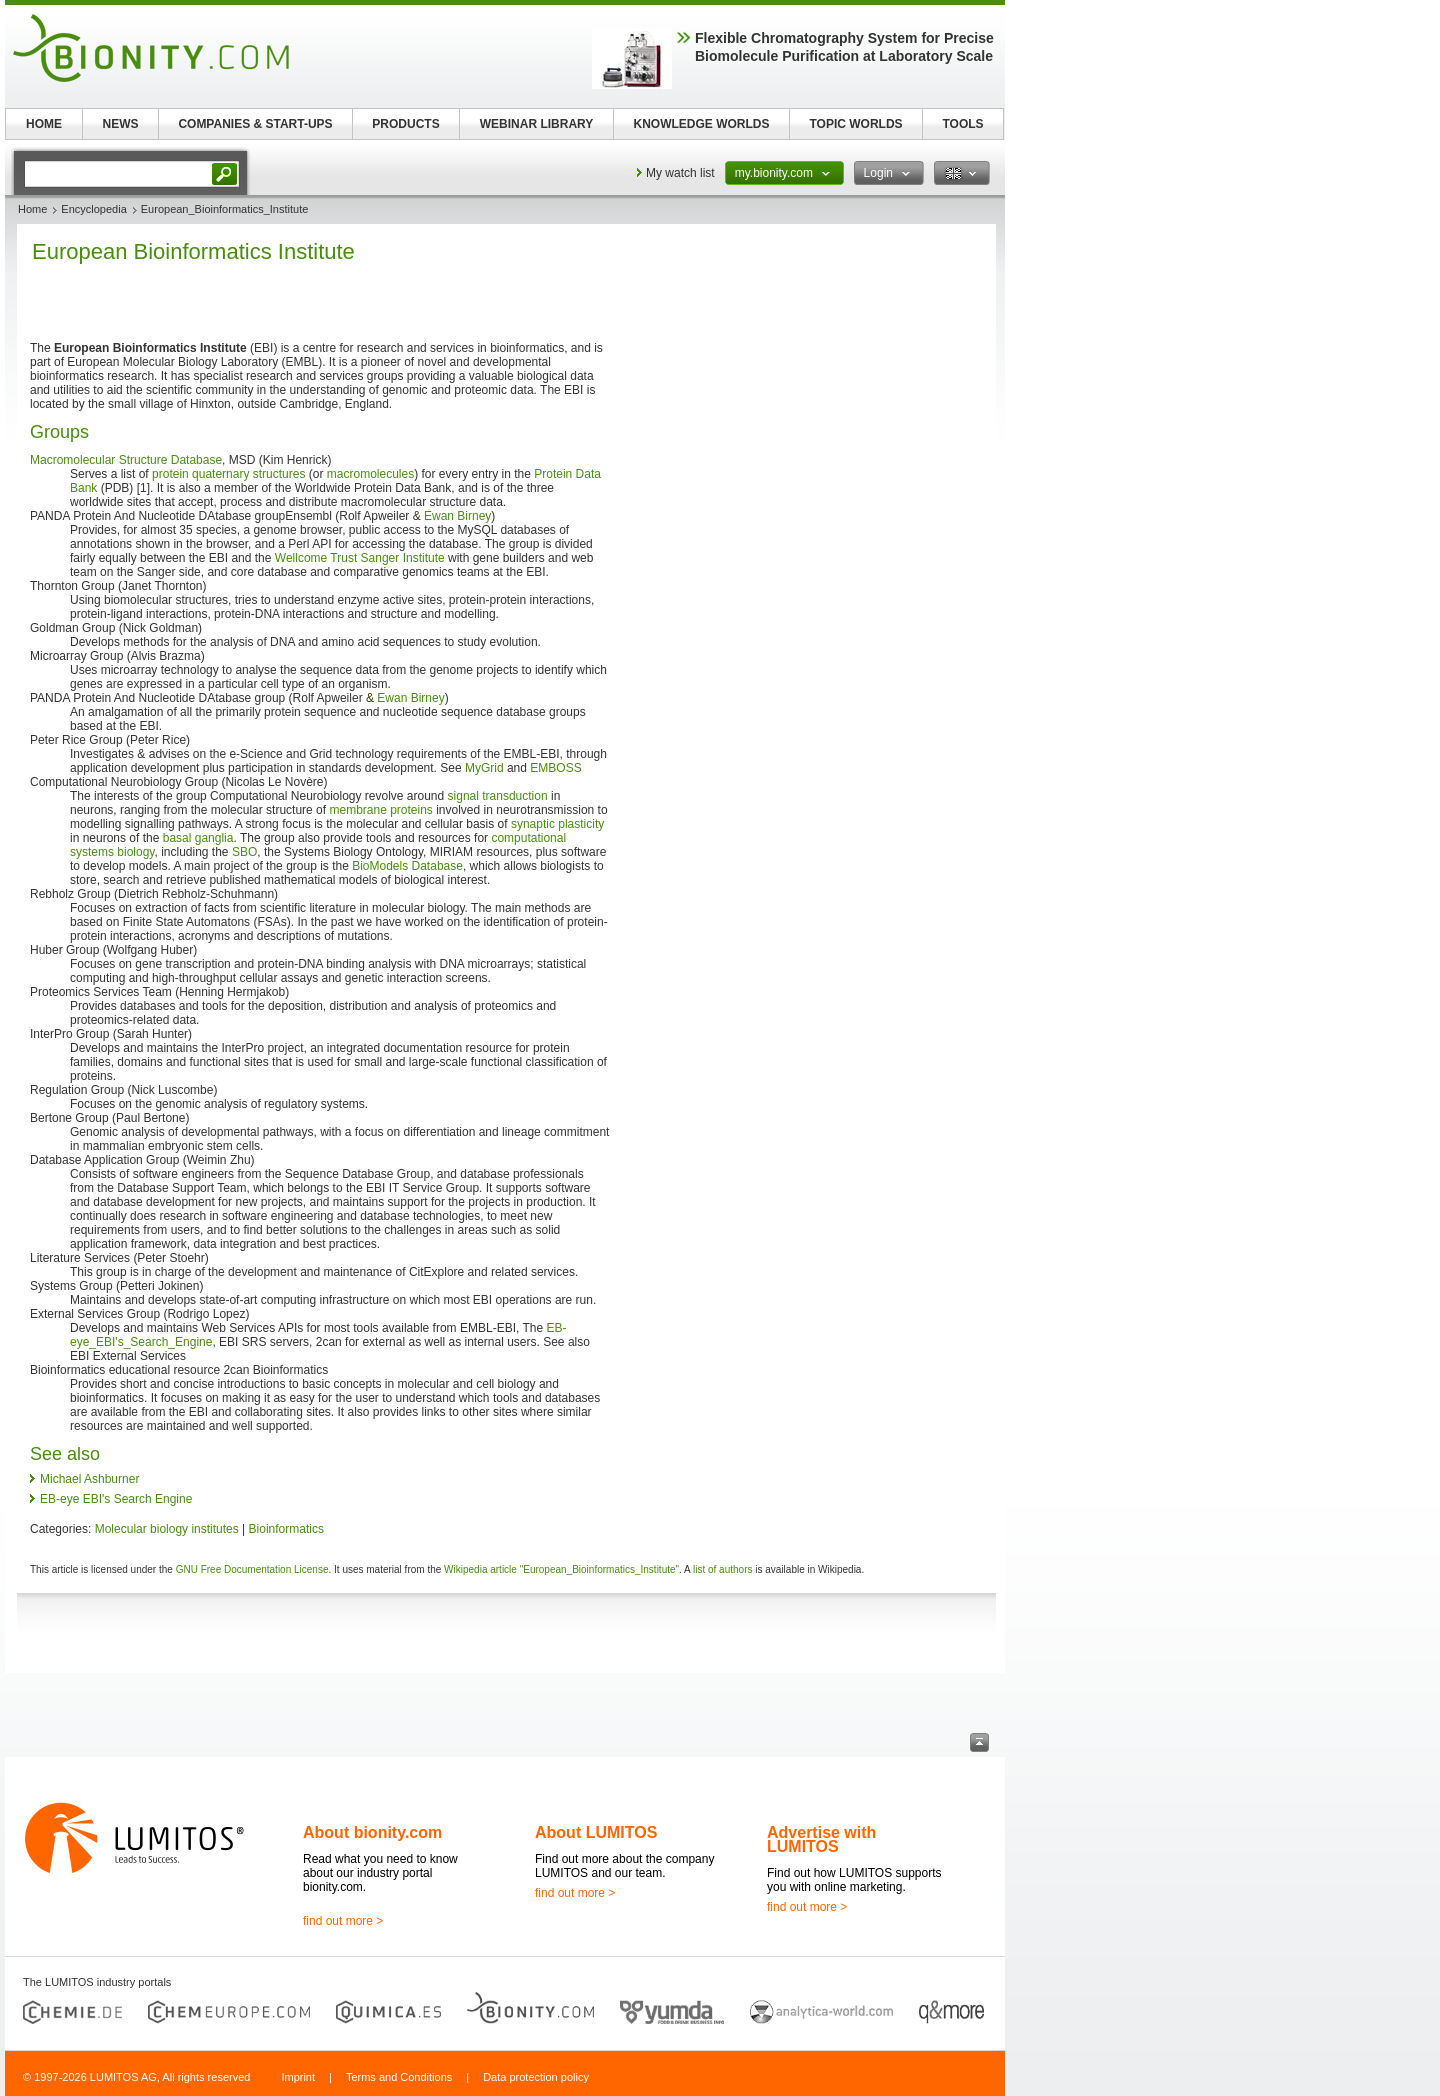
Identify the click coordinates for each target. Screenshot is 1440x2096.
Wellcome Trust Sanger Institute (360, 558)
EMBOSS (555, 768)
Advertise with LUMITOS (821, 1839)
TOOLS (962, 124)
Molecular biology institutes (167, 1529)
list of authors (722, 1569)
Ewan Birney (457, 516)
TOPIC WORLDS (855, 124)
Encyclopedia (93, 209)
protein (170, 474)
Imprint (298, 2077)
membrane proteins (380, 810)
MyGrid (484, 768)
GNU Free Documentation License (252, 1569)
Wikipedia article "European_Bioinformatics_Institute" (561, 1569)
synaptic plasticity (557, 824)
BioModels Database (407, 866)
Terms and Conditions (399, 2077)
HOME (44, 124)
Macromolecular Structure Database (126, 460)
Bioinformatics (286, 1529)
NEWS (121, 124)
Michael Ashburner (89, 1479)
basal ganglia (198, 838)
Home (32, 209)
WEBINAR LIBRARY (537, 124)
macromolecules (370, 474)
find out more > (343, 1921)
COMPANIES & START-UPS (255, 124)
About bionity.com (372, 1832)
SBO (244, 852)
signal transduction (498, 796)
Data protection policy (536, 2077)
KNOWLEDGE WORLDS (702, 124)
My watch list (680, 173)
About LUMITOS (596, 1832)
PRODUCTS (405, 124)
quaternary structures (248, 474)
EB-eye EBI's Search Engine (116, 1499)
